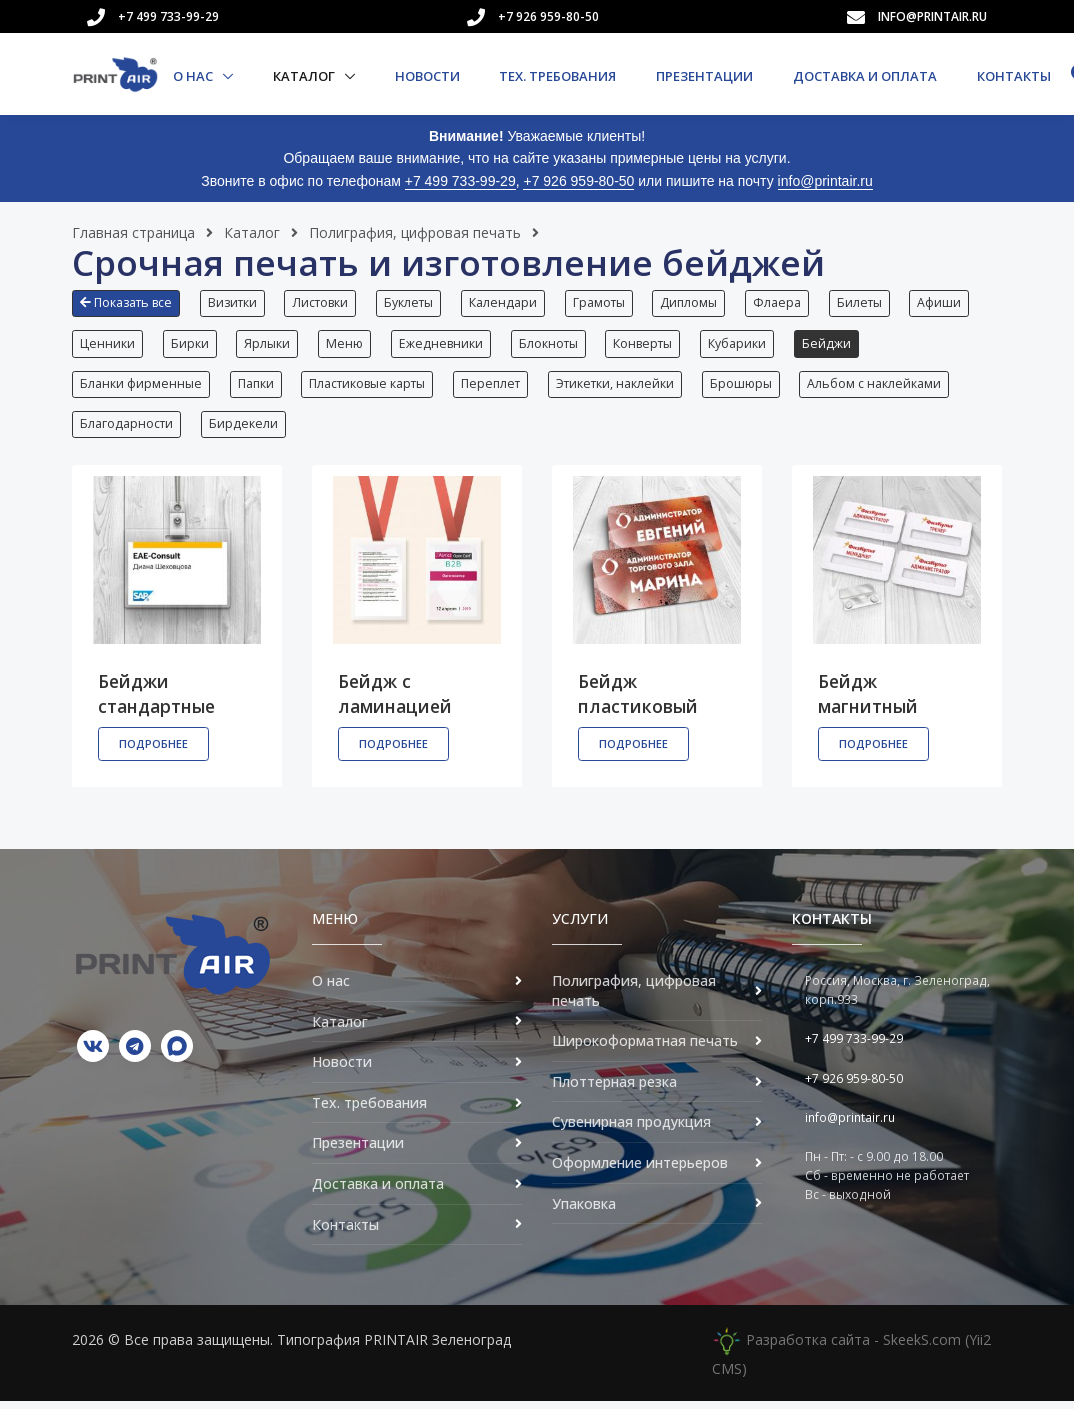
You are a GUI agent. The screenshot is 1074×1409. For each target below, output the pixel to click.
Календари (508, 302)
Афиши (951, 302)
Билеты (869, 302)
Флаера (786, 302)
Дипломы (696, 302)
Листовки (323, 302)
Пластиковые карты (370, 387)
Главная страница (133, 232)
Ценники (107, 345)
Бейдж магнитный (868, 701)
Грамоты (605, 302)
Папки (257, 387)
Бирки (191, 345)
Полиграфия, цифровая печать (415, 232)
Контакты (1014, 76)
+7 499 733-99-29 (168, 16)
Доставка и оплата (865, 76)
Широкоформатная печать (645, 1049)
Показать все (126, 302)
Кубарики (746, 345)
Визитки (233, 302)
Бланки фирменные (141, 387)
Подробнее (153, 751)
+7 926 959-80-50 (548, 16)
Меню (348, 345)
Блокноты (554, 345)
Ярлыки (270, 345)
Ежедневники (446, 345)
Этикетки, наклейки (620, 387)
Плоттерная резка (614, 1089)
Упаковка (584, 1211)
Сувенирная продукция (631, 1130)
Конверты (650, 345)
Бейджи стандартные (156, 701)
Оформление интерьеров (640, 1170)
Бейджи (836, 345)
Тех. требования (557, 76)
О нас (194, 76)
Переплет (494, 387)
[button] (131, 311)
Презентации (704, 76)
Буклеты (412, 302)
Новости (427, 76)
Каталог (305, 76)
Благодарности (126, 430)
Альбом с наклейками (882, 387)
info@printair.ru (932, 16)
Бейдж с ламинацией (395, 701)
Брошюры (747, 387)
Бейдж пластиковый (638, 701)
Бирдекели (244, 430)
